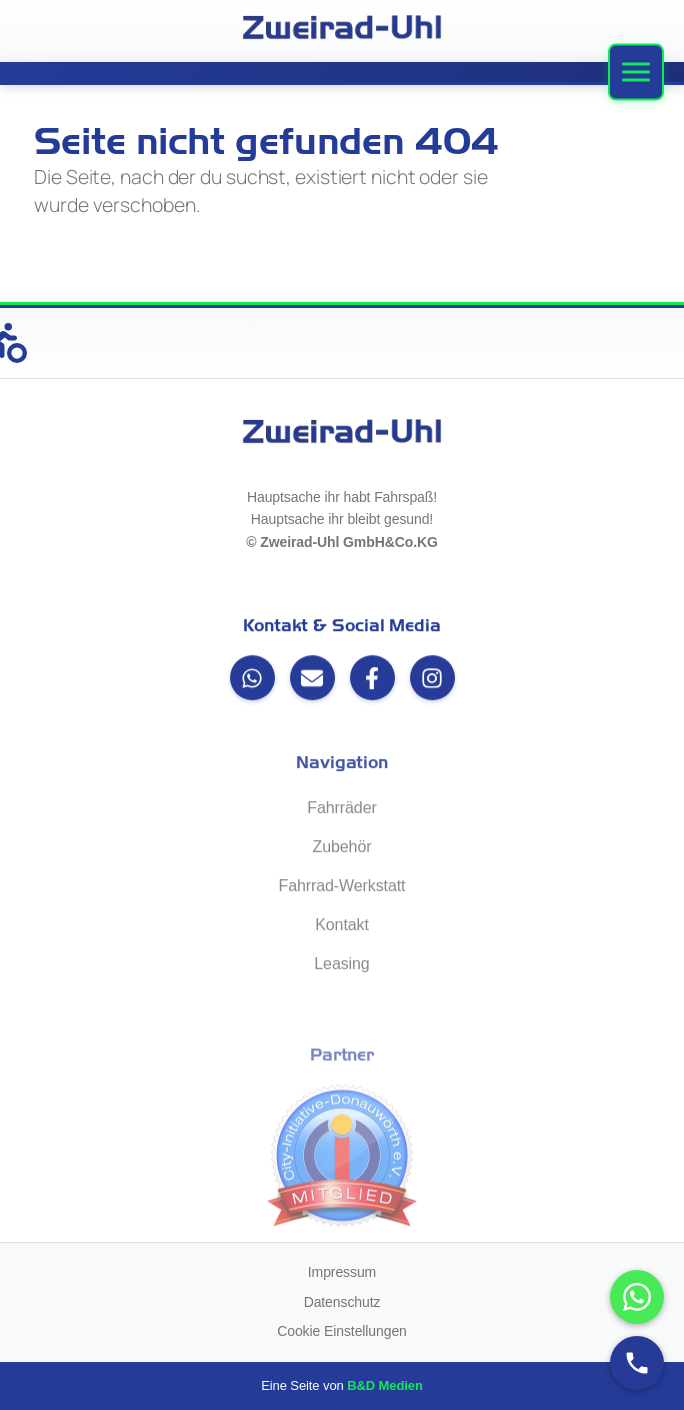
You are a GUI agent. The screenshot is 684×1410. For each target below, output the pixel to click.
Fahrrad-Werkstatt (342, 888)
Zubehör (342, 849)
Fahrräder (341, 810)
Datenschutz (342, 1302)
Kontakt (342, 927)
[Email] (312, 679)
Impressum (342, 1272)
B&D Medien (385, 1385)
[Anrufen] (637, 1363)
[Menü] (636, 72)
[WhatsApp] (252, 679)
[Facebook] (372, 679)
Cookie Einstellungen (342, 1331)
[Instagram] (432, 679)
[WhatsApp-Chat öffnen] (637, 1297)
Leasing (341, 966)
